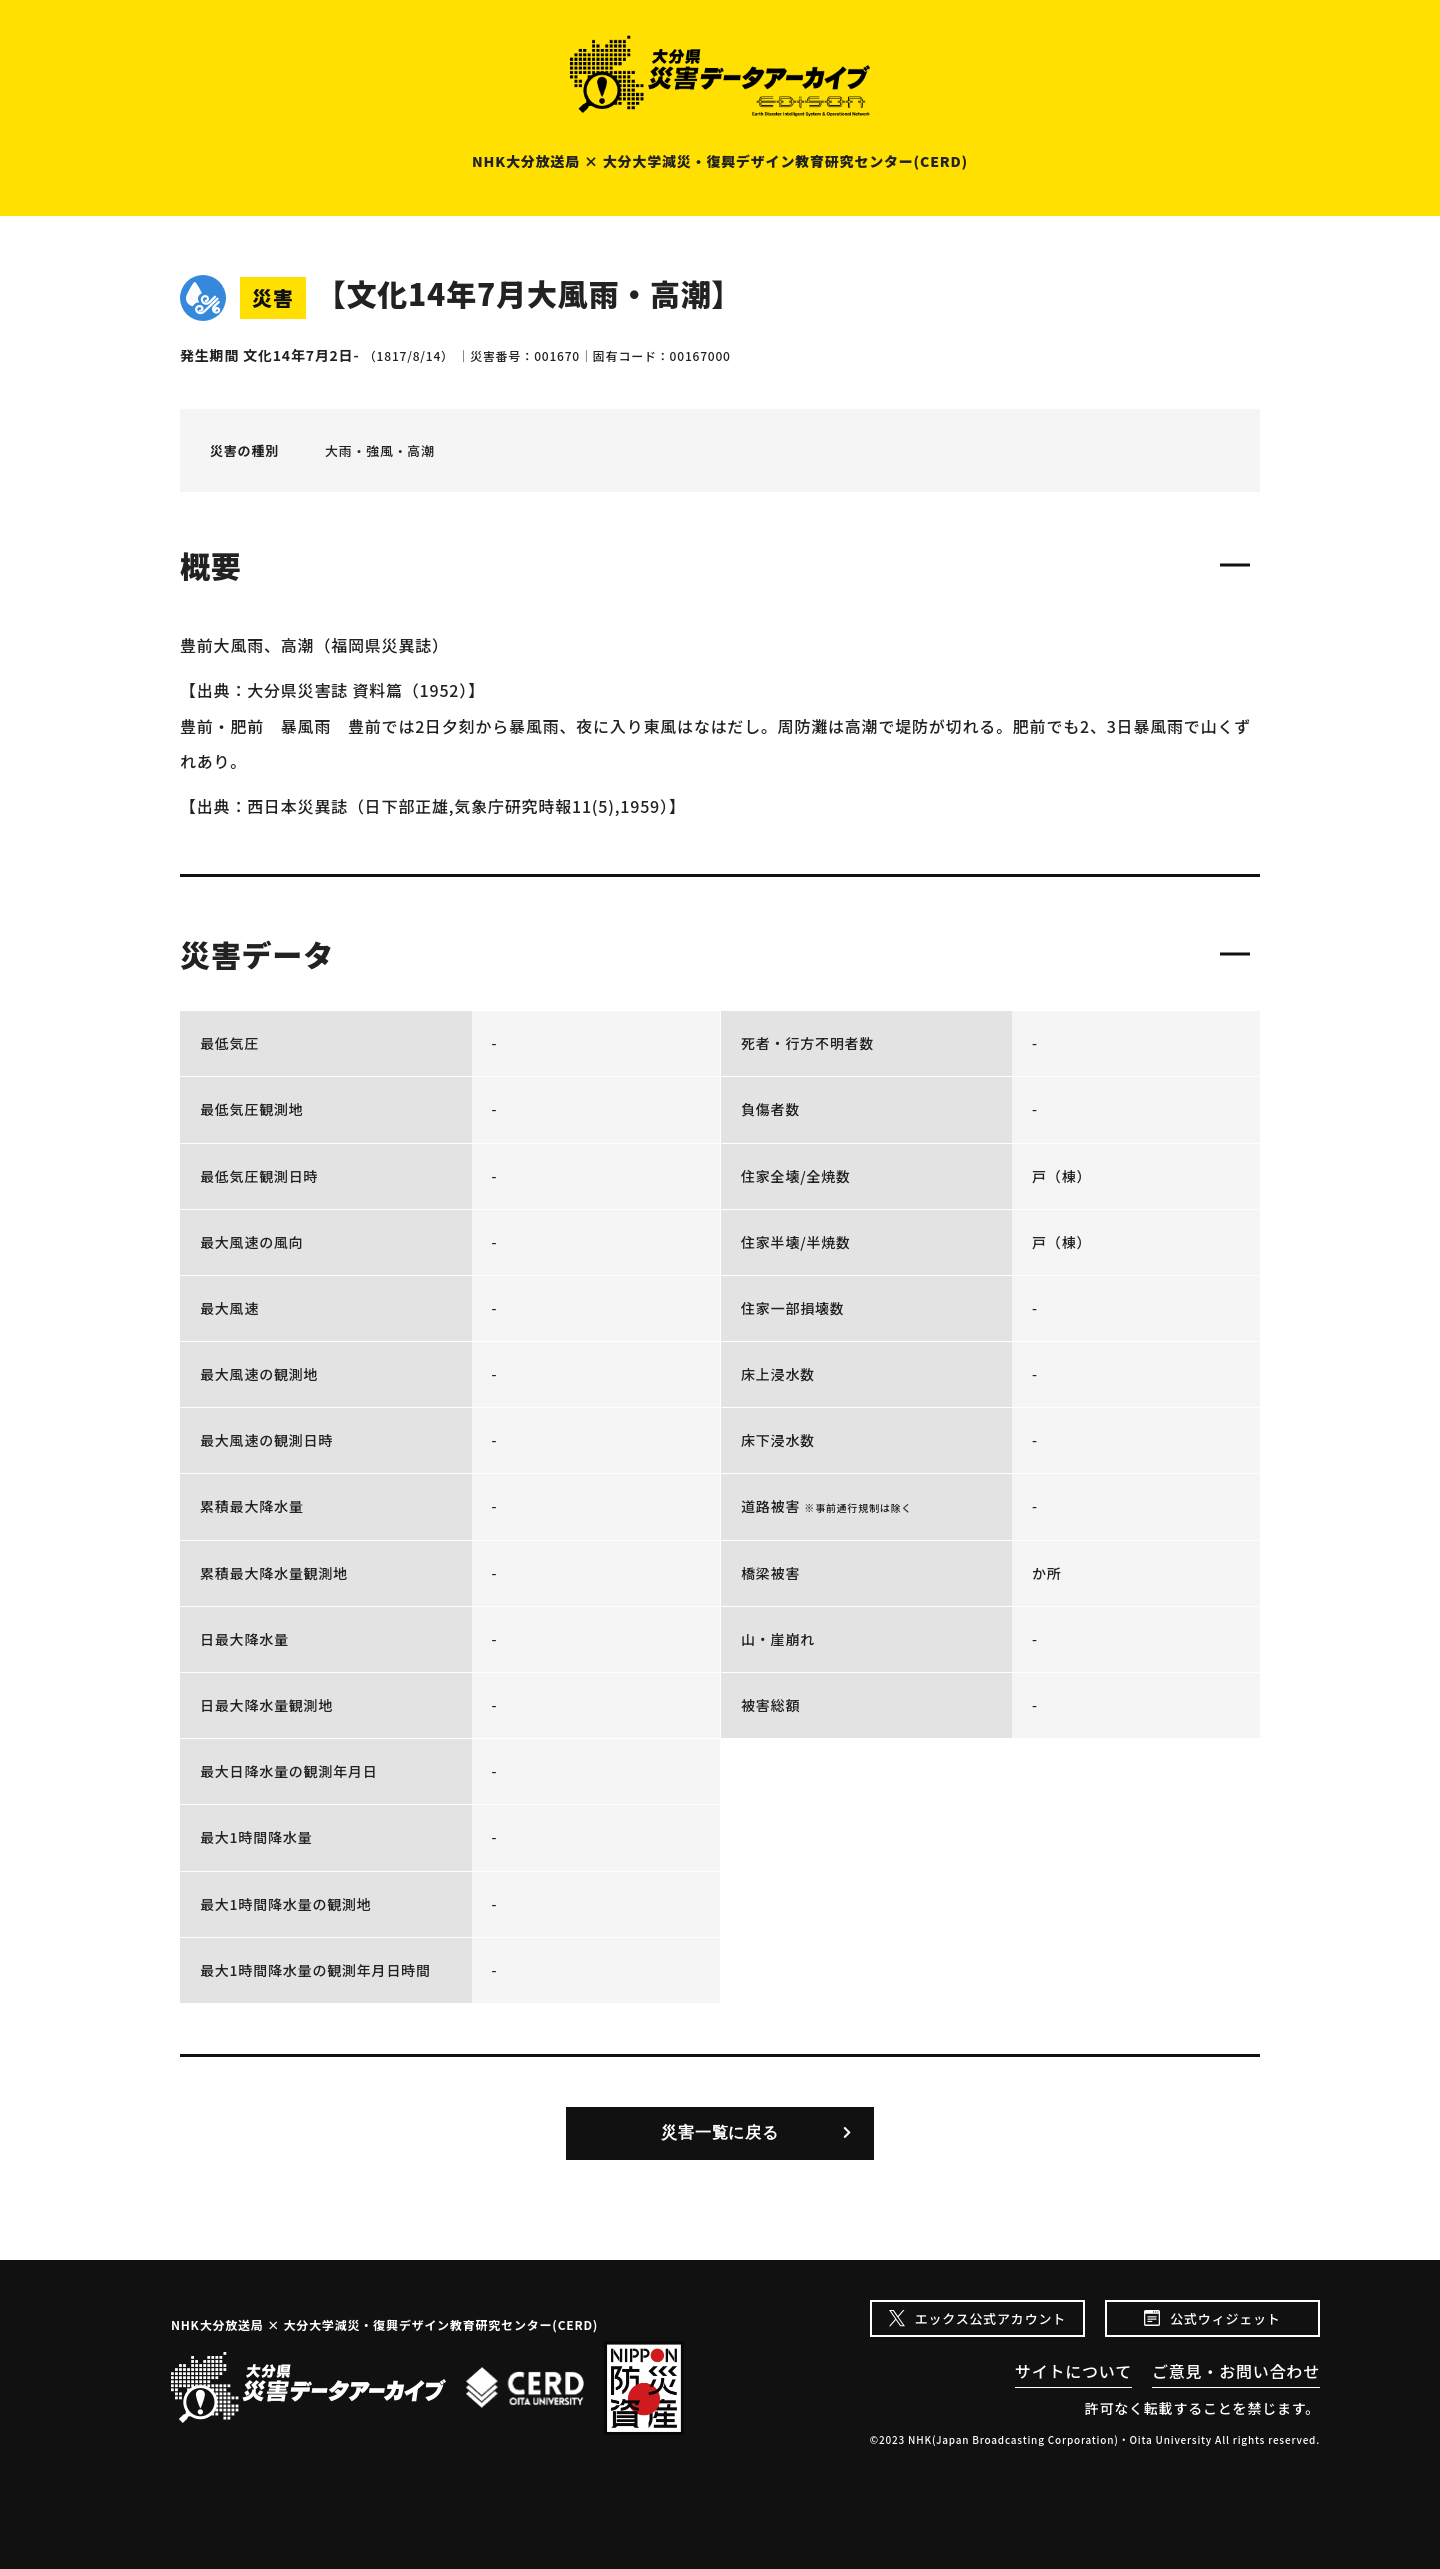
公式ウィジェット (1225, 2318)
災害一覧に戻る (720, 2132)
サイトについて (1073, 2371)
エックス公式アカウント (990, 2318)
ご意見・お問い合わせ (1236, 2371)
